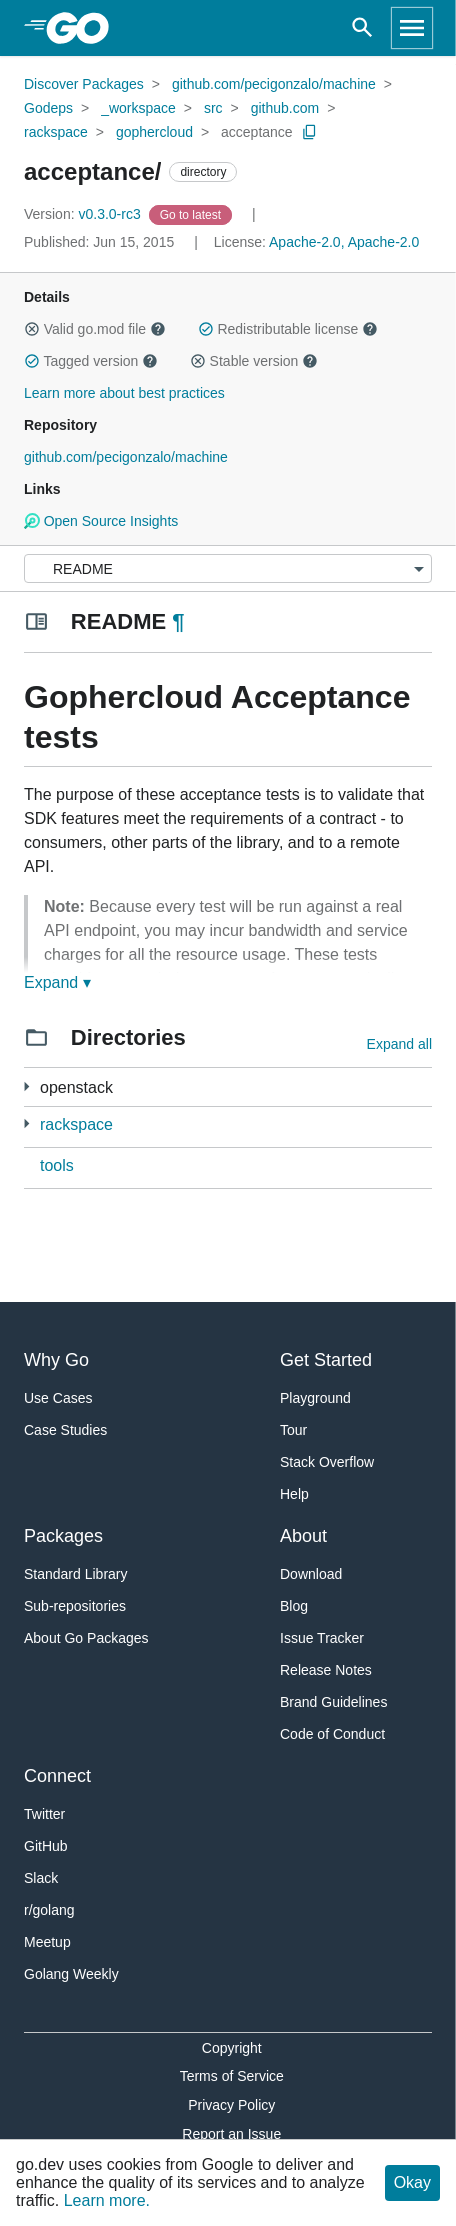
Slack (41, 1878)
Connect (57, 1776)
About (303, 1536)
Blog (294, 1606)
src (213, 108)
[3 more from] (26, 1123)
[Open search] (362, 28)
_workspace (138, 108)
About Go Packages (86, 1638)
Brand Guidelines (333, 1702)
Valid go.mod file (95, 329)
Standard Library (76, 1574)
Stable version (254, 361)
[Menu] (228, 568)
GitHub (46, 1846)
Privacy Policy (231, 2105)
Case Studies (65, 1430)
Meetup (47, 1942)
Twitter (44, 1814)
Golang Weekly (71, 1974)
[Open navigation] (412, 28)
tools (57, 1165)
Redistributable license (288, 329)
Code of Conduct (332, 1734)
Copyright (232, 2048)
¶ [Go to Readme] (178, 621)
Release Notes (326, 1670)
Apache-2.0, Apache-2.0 (344, 242)
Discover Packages (84, 84)
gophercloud (154, 132)
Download (311, 1574)
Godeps (48, 108)
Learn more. (107, 2200)
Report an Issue (231, 2134)
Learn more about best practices (124, 393)
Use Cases (58, 1398)
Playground (315, 1398)
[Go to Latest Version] (192, 214)
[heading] (84, 28)
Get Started (326, 1360)
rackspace (56, 132)
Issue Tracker (322, 1638)
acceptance (257, 132)
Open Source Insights (101, 521)
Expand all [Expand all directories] (399, 1044)
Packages (63, 1536)
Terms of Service (232, 2076)
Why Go (56, 1360)
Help (294, 1494)
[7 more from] (26, 1086)
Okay (412, 2182)
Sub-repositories (75, 1606)
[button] (32, 329)
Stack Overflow (327, 1462)
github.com (285, 108)
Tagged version (91, 361)
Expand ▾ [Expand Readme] (57, 982)
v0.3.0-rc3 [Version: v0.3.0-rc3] (84, 214)
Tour (293, 1430)
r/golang (49, 1910)
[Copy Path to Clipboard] (310, 132)
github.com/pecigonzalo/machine (274, 84)
